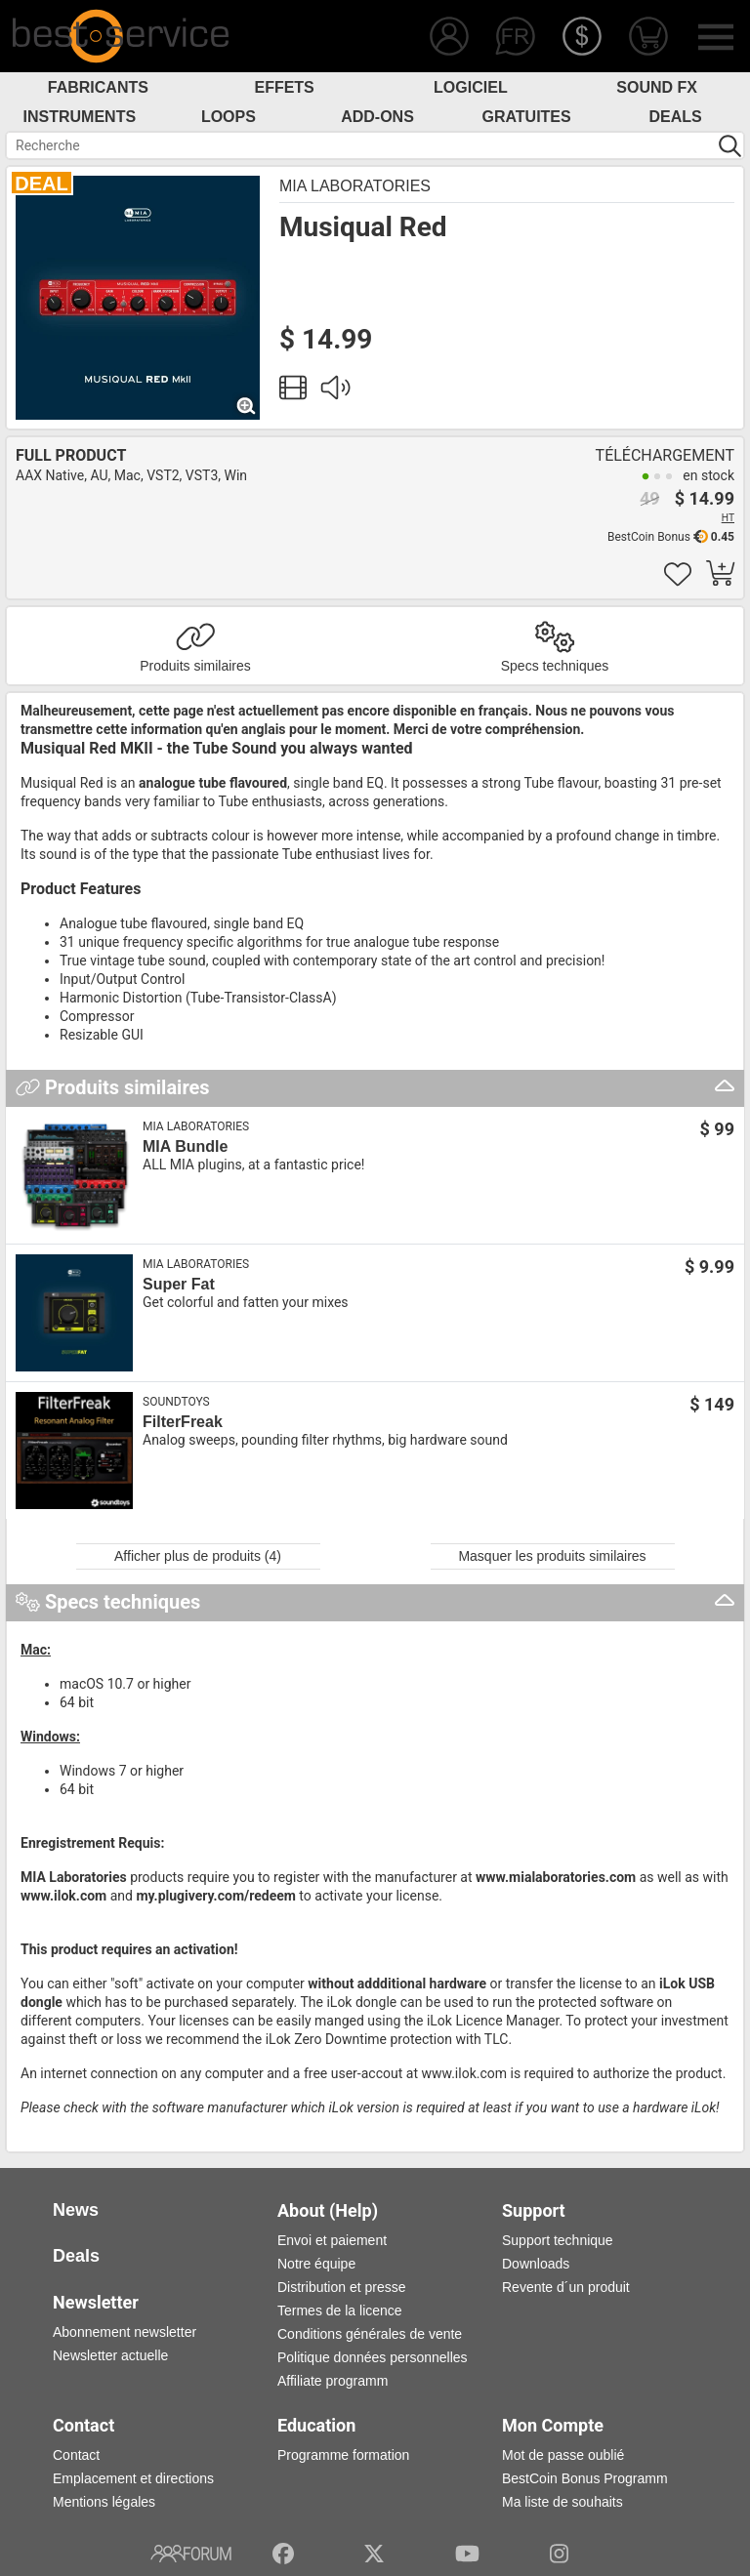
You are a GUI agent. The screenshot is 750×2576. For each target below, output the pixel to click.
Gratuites (525, 116)
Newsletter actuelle (110, 2355)
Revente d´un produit (566, 2287)
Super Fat (179, 1284)
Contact (76, 2455)
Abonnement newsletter (124, 2332)
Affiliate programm (332, 2381)
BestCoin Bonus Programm (585, 2478)
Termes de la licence (339, 2310)
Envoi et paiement (332, 2240)
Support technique (557, 2240)
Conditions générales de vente (369, 2334)
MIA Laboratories (355, 186)
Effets (283, 87)
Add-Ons (377, 116)
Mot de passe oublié (563, 2455)
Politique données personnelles (372, 2357)
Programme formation (343, 2455)
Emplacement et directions (133, 2478)
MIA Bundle (185, 1146)
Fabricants (98, 87)
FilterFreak (183, 1421)
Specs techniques (555, 666)
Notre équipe (316, 2263)
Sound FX (656, 87)
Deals (675, 116)
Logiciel (471, 87)
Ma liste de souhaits (562, 2502)
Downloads (535, 2263)
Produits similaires (195, 666)
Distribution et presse (341, 2287)
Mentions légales (104, 2502)
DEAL (41, 183)
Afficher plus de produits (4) (197, 1556)
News (76, 2210)
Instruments (80, 116)
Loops (228, 116)
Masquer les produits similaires (552, 1556)
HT (728, 517)
